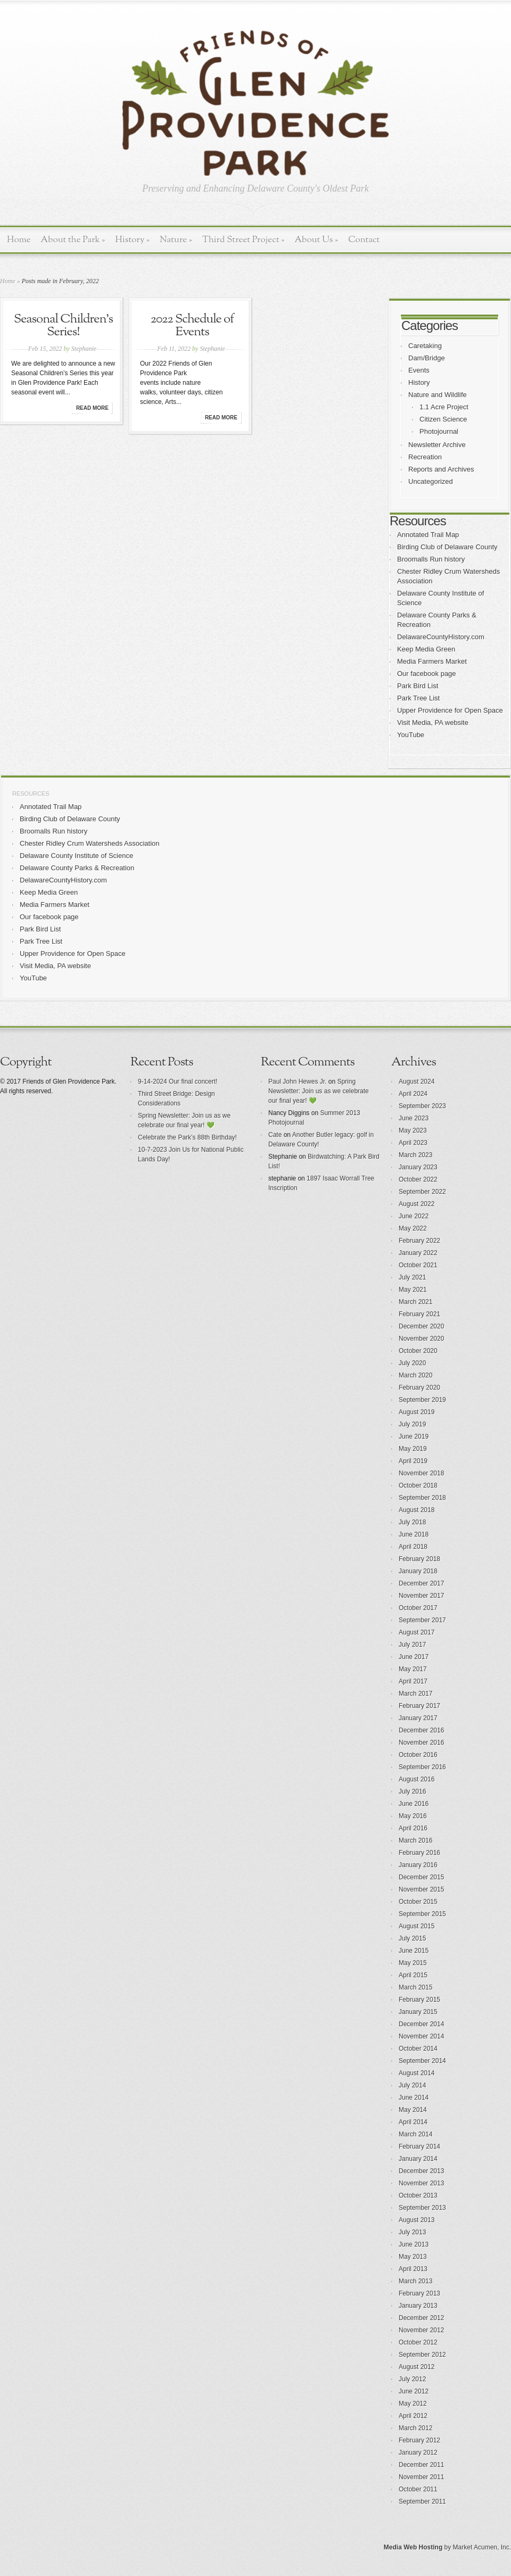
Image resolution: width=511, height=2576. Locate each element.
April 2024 (413, 1093)
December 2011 (421, 2464)
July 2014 (412, 2085)
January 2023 (418, 1167)
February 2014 (419, 2146)
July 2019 (412, 1424)
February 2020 (419, 1387)
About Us (316, 240)
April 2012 (413, 2416)
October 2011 (418, 2489)
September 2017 (422, 1620)
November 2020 (421, 1338)
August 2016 (416, 1779)
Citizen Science (443, 419)
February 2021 (419, 1314)
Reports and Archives (441, 469)
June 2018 (413, 1534)
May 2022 (413, 1228)
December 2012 (421, 2318)
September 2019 (422, 1399)
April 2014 (413, 2122)
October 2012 (418, 2342)
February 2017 (419, 1706)
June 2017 (413, 1657)
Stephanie (83, 348)
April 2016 (413, 1828)
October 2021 (418, 1265)
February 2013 (419, 2293)
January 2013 (418, 2305)
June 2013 (413, 2244)
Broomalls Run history (431, 559)
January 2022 (418, 1253)
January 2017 (418, 1718)
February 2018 (419, 1559)
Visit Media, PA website (432, 722)
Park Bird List (417, 686)
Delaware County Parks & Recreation (77, 868)
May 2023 (413, 1130)
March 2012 (415, 2428)
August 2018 (416, 1510)
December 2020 (421, 1326)
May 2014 (413, 2109)
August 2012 (416, 2367)
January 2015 (418, 2012)
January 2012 (418, 2452)
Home (19, 240)
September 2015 (422, 1914)
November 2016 (421, 1742)
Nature (176, 240)
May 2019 (413, 1448)
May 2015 (413, 1963)
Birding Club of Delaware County (447, 547)
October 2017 (418, 1608)
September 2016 (422, 1767)
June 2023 (413, 1118)
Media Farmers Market (432, 661)
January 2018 (418, 1571)
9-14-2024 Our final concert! (177, 1081)
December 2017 (421, 1583)
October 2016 (418, 1754)
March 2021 (415, 1302)
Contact (364, 240)
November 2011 (421, 2477)
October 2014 (418, 2048)
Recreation (425, 457)
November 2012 (421, 2330)
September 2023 (422, 1106)
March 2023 (415, 1155)
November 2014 (421, 2036)
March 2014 (415, 2134)
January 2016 (418, 1865)
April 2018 (413, 1546)
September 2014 (422, 2061)
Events (419, 370)
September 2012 (422, 2354)
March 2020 (415, 1375)
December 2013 (421, 2171)
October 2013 (418, 2195)
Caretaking (425, 346)
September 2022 (422, 1191)
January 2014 (418, 2158)
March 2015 (415, 1987)
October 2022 (418, 1179)
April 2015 (413, 1975)
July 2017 (412, 1644)
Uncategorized (430, 481)
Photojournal (438, 431)
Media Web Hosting (413, 2547)
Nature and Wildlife (437, 395)
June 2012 (413, 2391)
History (132, 240)
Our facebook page (426, 674)
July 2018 (412, 1522)
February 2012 (419, 2440)
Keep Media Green (426, 649)
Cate (275, 1134)
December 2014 (421, 2024)
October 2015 (418, 1901)
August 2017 (416, 1632)
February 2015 (419, 1999)
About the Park (73, 240)
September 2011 (422, 2501)
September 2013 (422, 2207)
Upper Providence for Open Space (450, 710)
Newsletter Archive (437, 445)
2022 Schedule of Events (192, 325)
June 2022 (413, 1216)
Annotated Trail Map (428, 535)
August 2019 (416, 1412)
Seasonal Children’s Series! (63, 325)
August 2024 (416, 1081)
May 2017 (413, 1669)
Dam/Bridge (426, 358)
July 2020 (412, 1363)
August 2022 (416, 1204)
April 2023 (413, 1142)
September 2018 (422, 1497)
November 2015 (421, 1889)
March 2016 (415, 1840)
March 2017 (415, 1693)
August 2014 (416, 2073)
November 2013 (421, 2183)
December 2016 (421, 1730)
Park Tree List (418, 698)
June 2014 (413, 2097)
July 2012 (412, 2379)
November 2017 (421, 1595)
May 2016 (413, 1816)
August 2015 (416, 1926)
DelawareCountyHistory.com (440, 637)
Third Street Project (243, 240)
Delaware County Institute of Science (76, 856)
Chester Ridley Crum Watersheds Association (90, 843)
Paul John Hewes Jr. (297, 1081)
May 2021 (413, 1289)
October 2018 (418, 1485)
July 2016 (412, 1791)
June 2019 (413, 1436)
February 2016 (419, 1852)
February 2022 (419, 1240)
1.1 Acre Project (443, 407)
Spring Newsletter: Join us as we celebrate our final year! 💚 (318, 1091)
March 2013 (415, 2281)
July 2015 (412, 1938)
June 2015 (413, 1950)
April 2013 (413, 2269)
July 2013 (412, 2232)
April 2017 (413, 1681)
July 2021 (412, 1277)
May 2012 (413, 2403)
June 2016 (413, 1803)
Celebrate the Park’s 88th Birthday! (187, 1137)
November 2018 (421, 1473)
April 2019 (413, 1461)
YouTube (410, 735)
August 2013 (416, 2220)
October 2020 (418, 1351)
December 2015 (421, 1877)
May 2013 (413, 2256)
